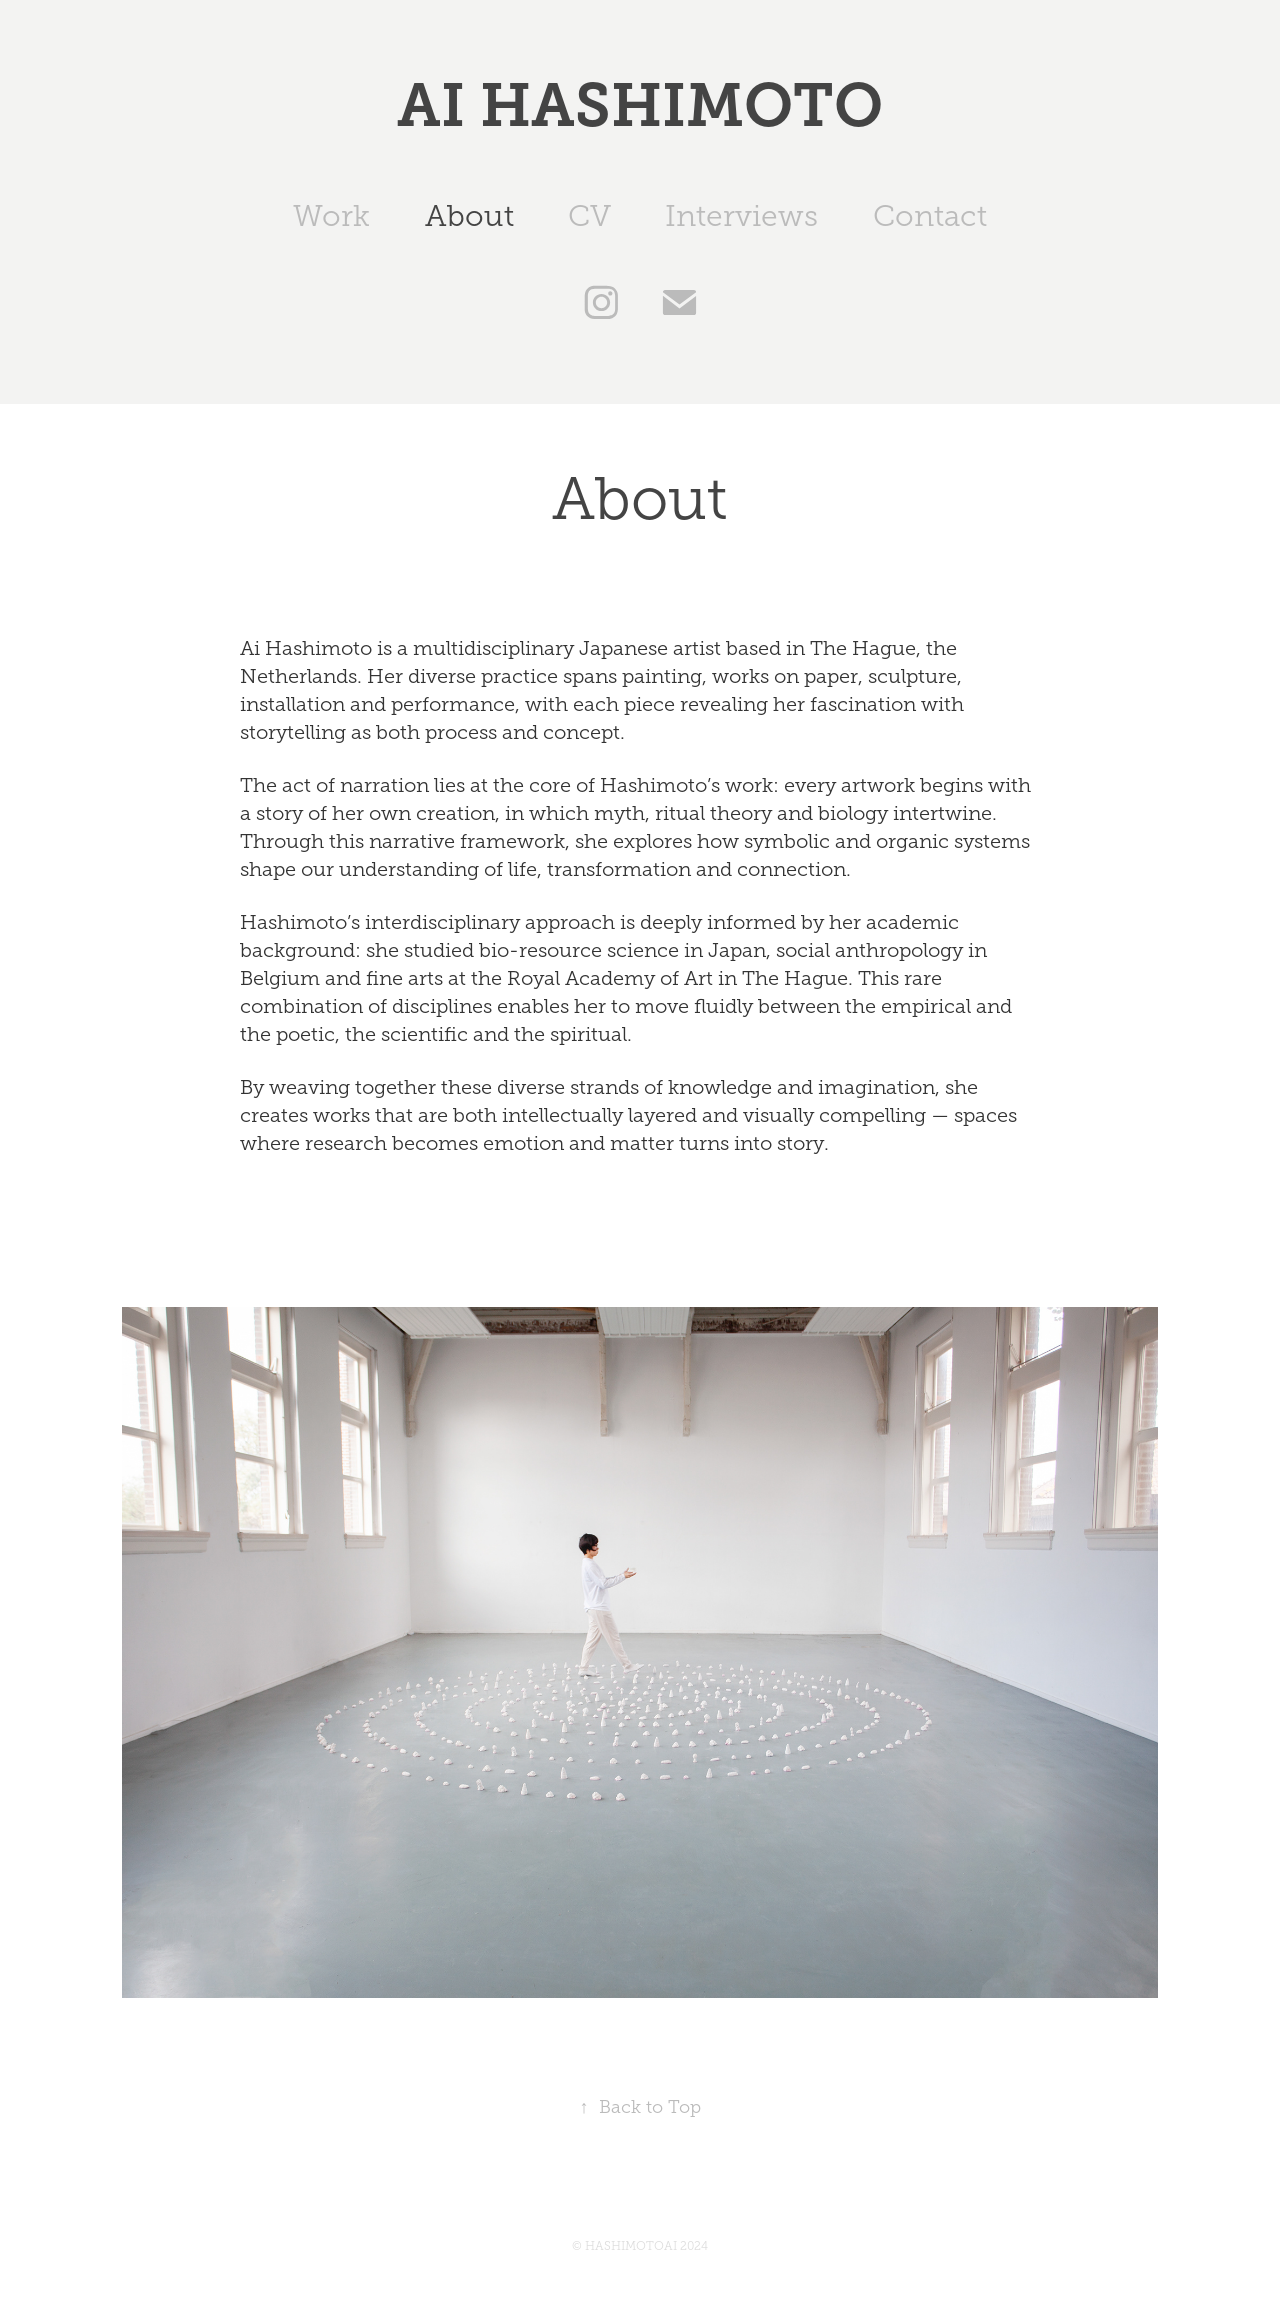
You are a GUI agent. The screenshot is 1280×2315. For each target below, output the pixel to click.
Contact (930, 216)
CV (589, 216)
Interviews (741, 216)
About (469, 216)
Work (331, 216)
